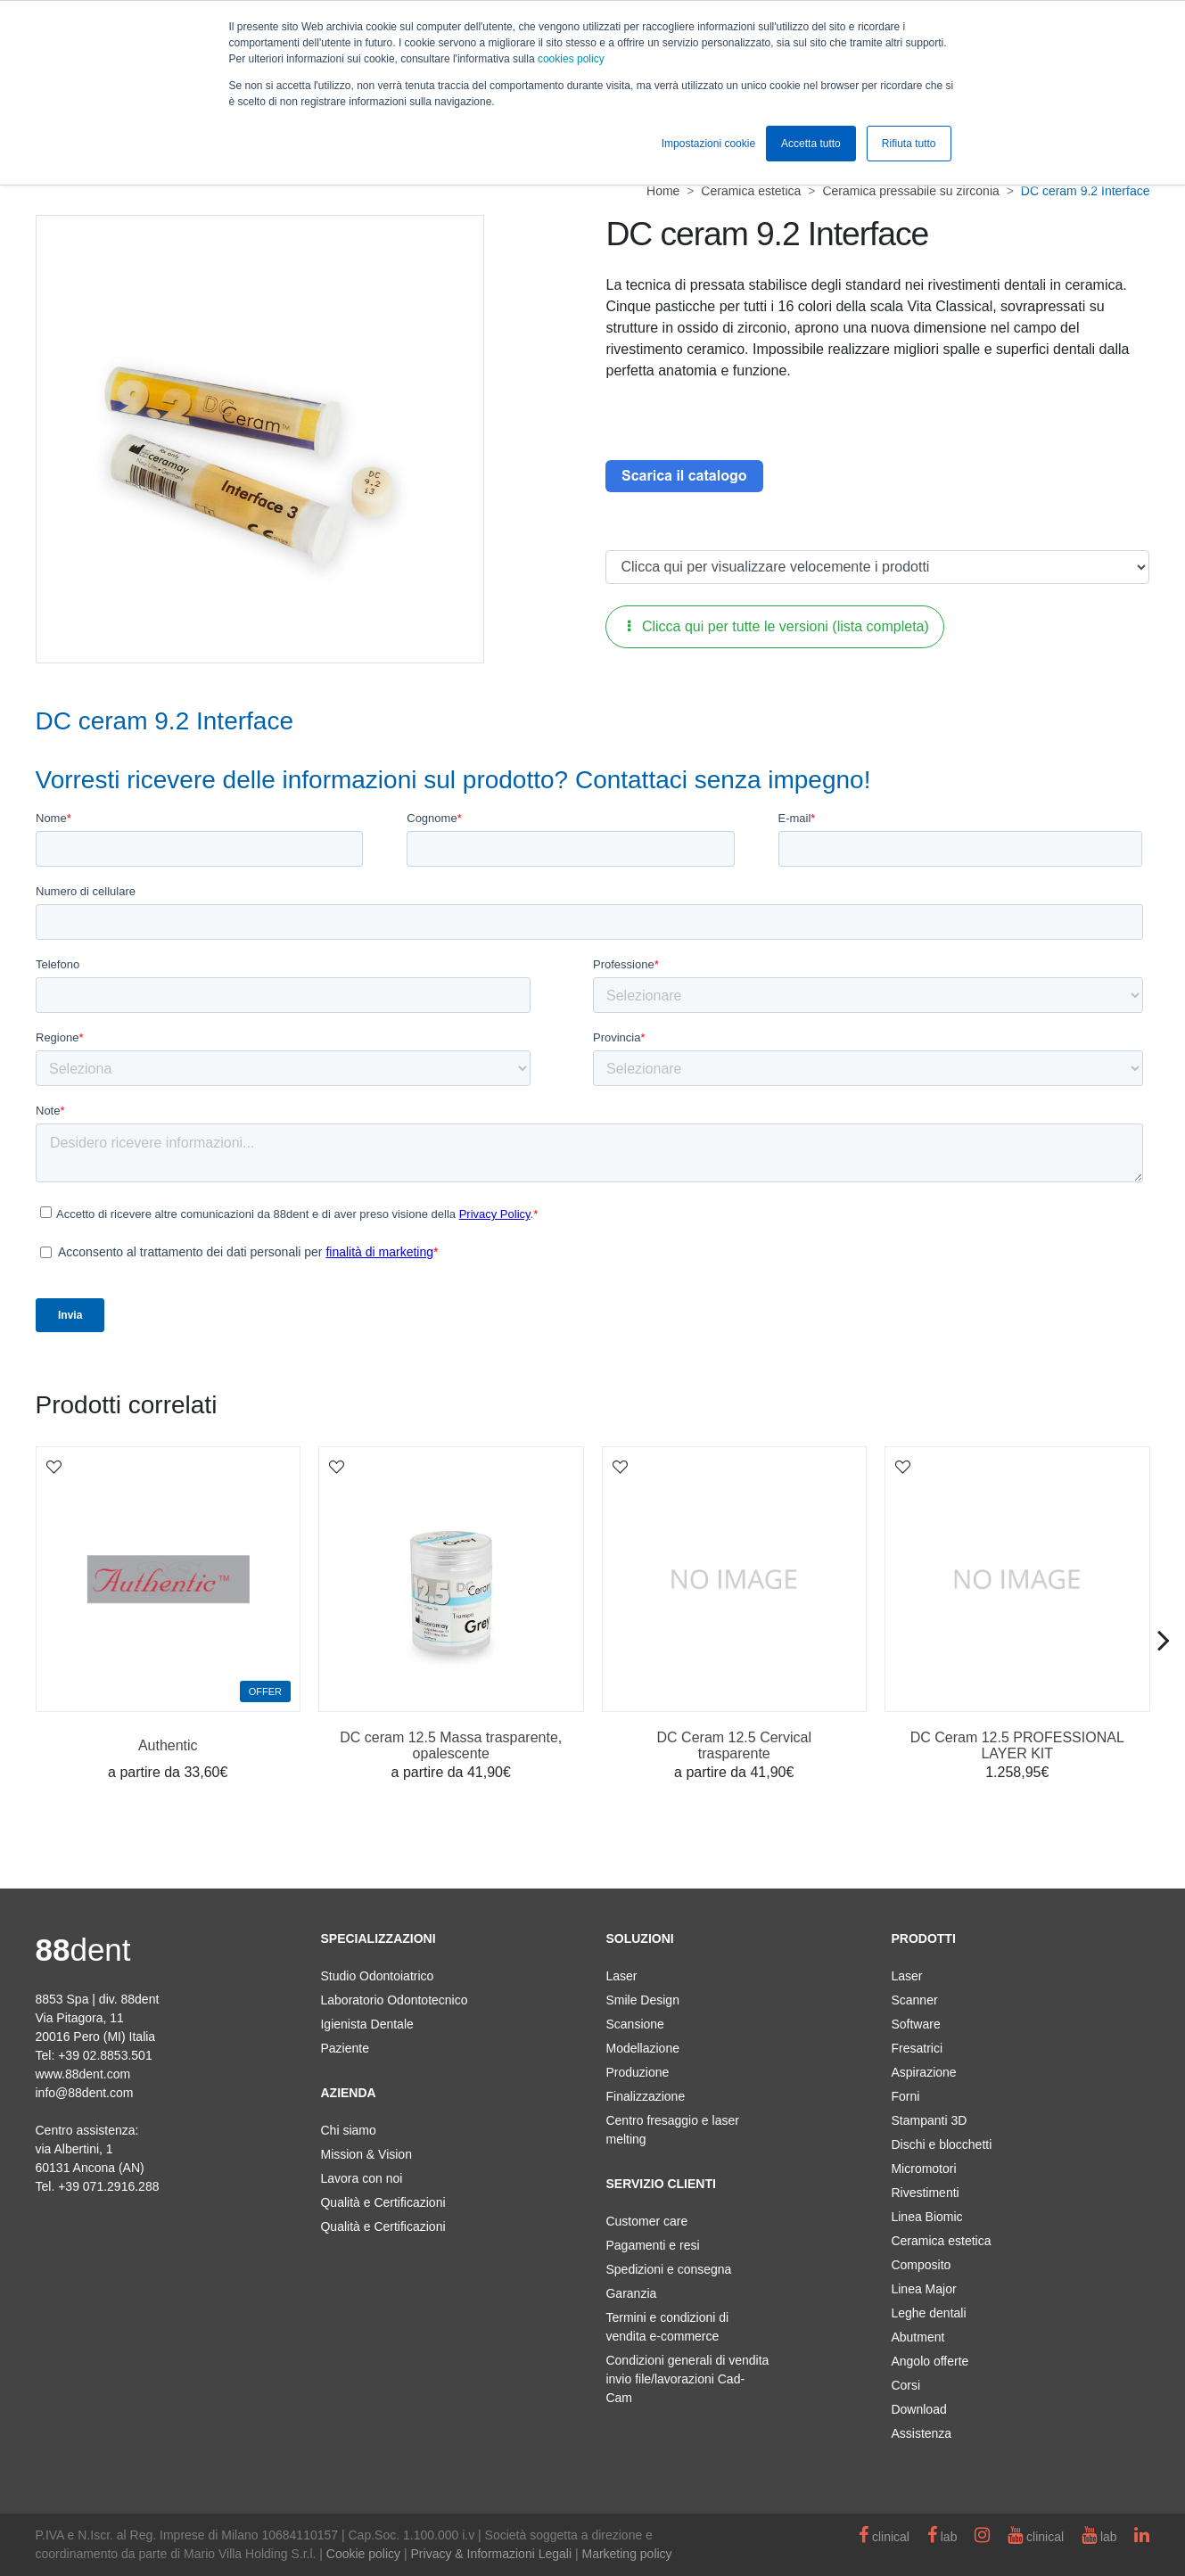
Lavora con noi (361, 2178)
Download (918, 2409)
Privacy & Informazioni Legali (491, 2554)
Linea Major (923, 2289)
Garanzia (630, 2293)
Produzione (637, 2072)
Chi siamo (347, 2130)
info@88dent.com (85, 2093)
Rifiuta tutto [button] (909, 143)
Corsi (905, 2385)
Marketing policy (626, 2554)
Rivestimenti (925, 2192)
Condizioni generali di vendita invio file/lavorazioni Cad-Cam (687, 2379)
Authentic (168, 1745)
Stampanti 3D (929, 2120)
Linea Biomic (926, 2217)
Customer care (646, 2221)
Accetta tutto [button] (811, 143)
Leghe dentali (928, 2313)
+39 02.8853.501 (105, 2055)
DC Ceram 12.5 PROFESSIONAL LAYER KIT (1017, 1745)
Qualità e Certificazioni (382, 2202)
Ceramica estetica (941, 2241)
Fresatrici (916, 2048)
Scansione (634, 2024)
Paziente (344, 2048)
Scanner (914, 2000)
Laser (621, 1976)
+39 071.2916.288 (108, 2186)
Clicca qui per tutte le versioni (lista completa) (778, 626)
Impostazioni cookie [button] (708, 143)
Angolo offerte (929, 2361)
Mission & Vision (365, 2154)
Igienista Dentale (366, 2024)
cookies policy (571, 59)
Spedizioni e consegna (668, 2269)
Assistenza (921, 2433)
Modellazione (642, 2048)
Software (915, 2024)
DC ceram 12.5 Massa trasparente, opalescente (451, 1745)
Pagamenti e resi (652, 2245)
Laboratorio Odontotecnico (393, 2000)
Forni (905, 2096)
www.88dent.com (83, 2074)
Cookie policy (363, 2554)
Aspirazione (923, 2072)
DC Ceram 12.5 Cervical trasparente (734, 1745)
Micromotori (923, 2168)
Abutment (917, 2337)
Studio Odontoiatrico (376, 1976)
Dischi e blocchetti (941, 2144)
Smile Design (642, 2000)
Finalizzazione (645, 2096)
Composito (920, 2265)
